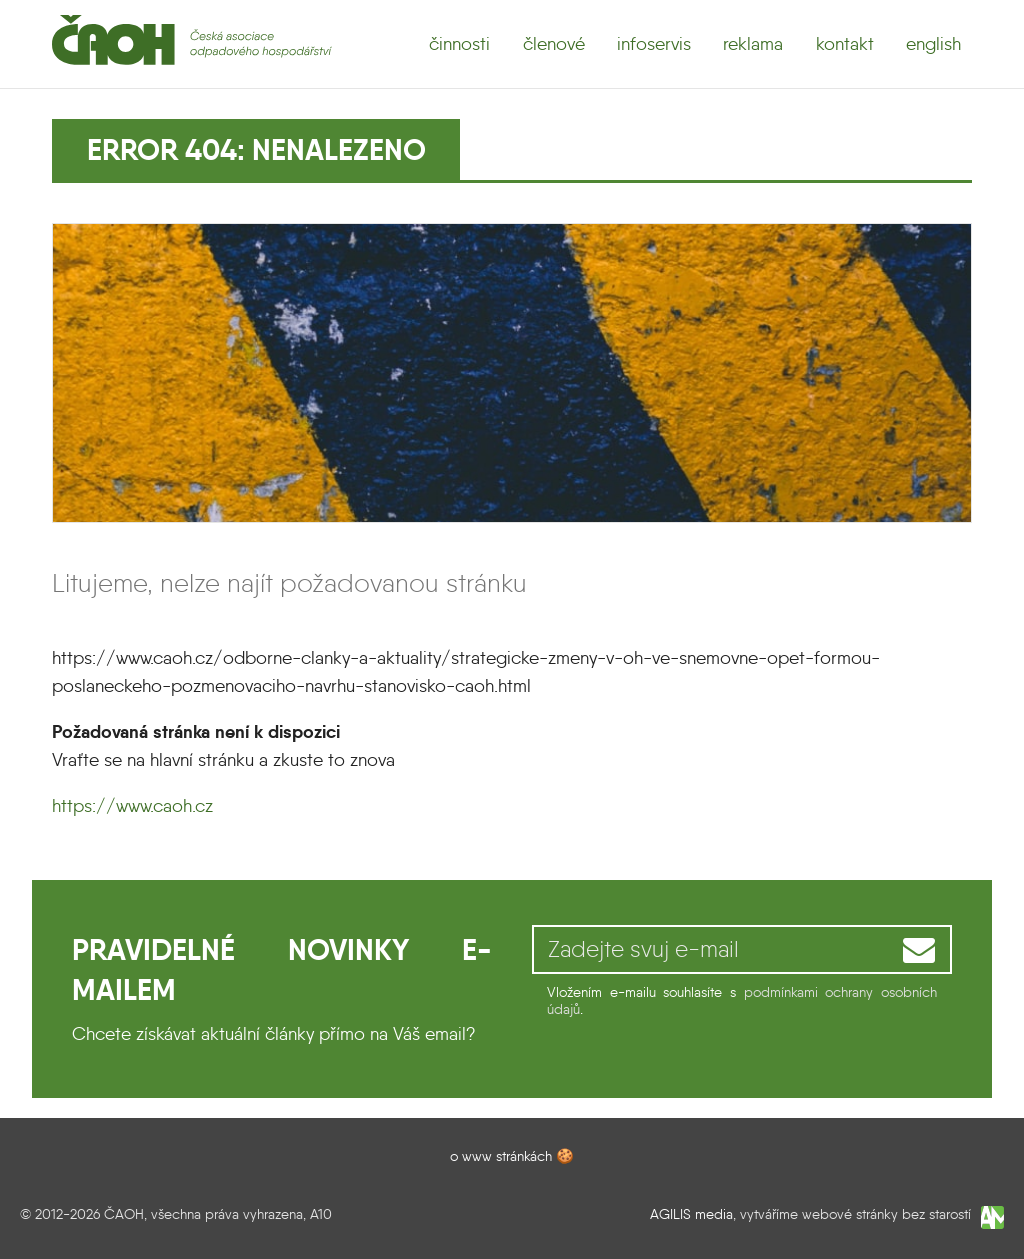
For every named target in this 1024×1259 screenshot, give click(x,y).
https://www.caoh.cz (132, 806)
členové (554, 44)
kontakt (845, 44)
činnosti (459, 44)
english (933, 44)
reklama (753, 44)
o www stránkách (501, 1156)
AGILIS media (691, 1214)
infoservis (654, 44)
